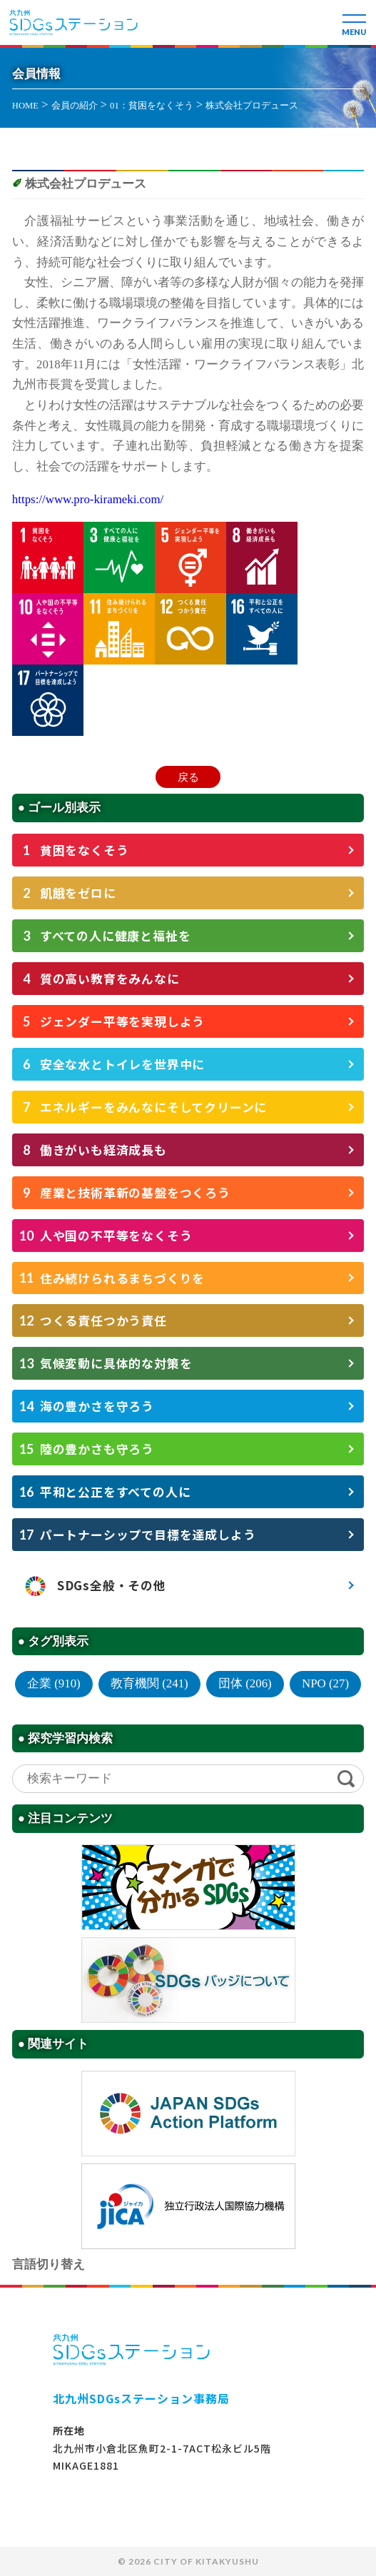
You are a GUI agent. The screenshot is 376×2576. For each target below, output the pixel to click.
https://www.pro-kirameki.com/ (87, 499)
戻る (188, 777)
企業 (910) (54, 1683)
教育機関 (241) (149, 1683)
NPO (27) (325, 1683)
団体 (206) (245, 1683)
